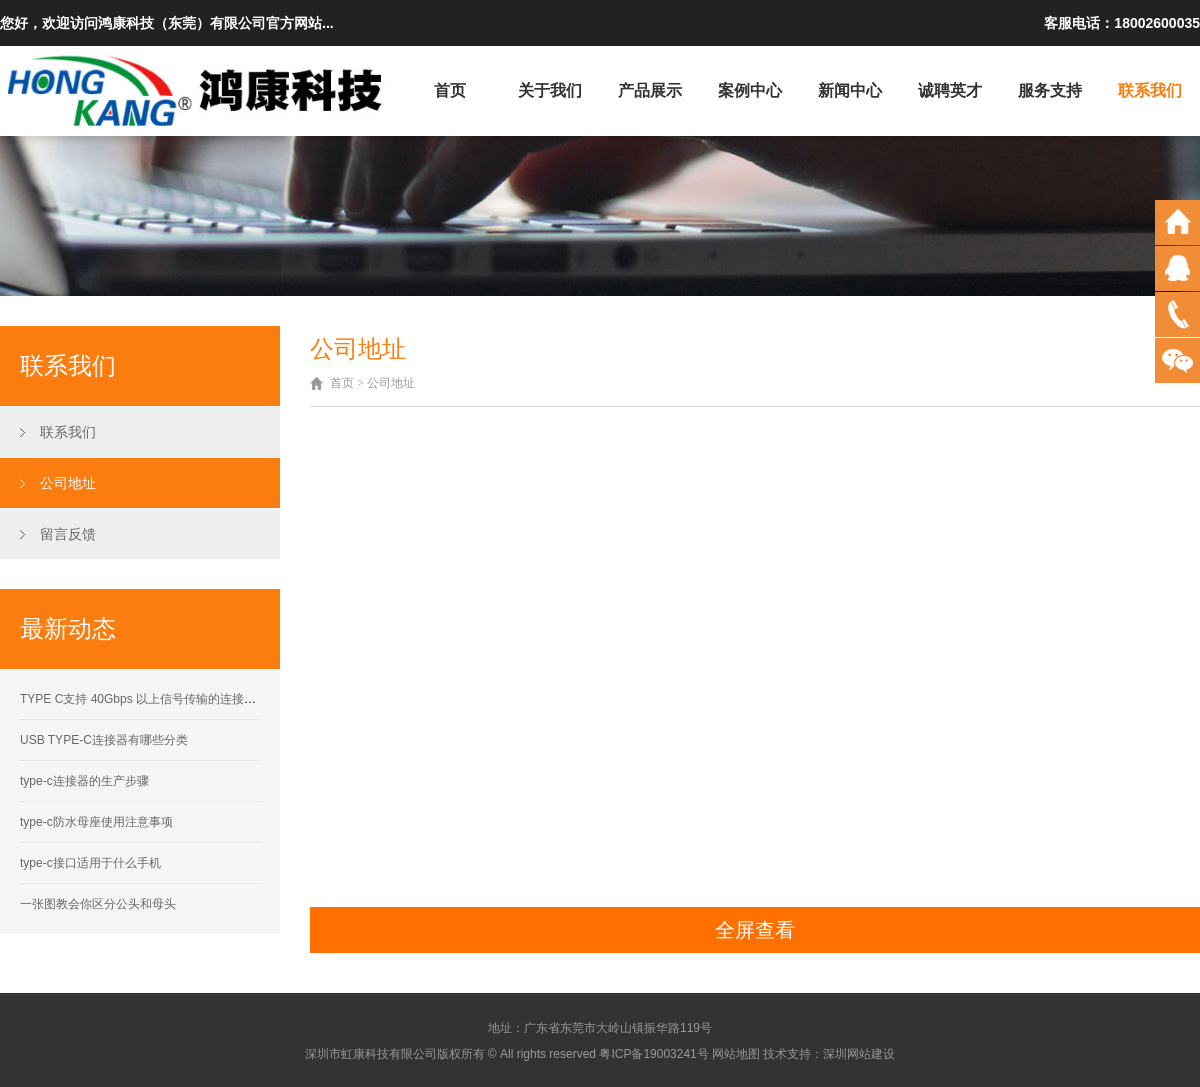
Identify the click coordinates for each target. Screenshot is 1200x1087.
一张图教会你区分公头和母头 (98, 904)
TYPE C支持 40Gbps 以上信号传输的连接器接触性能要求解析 (186, 699)
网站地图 (736, 1054)
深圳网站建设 (859, 1054)
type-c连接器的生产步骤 (84, 781)
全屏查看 (755, 930)
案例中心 (750, 90)
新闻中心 (850, 90)
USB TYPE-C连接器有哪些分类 (104, 740)
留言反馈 (68, 534)
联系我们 (1150, 90)
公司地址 (68, 483)
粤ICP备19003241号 (653, 1054)
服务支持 (1050, 90)
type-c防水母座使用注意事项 (96, 822)
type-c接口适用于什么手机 (90, 863)
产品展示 (650, 90)
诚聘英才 (950, 90)
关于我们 (550, 90)
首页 (450, 90)
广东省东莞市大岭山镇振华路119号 (618, 1028)
